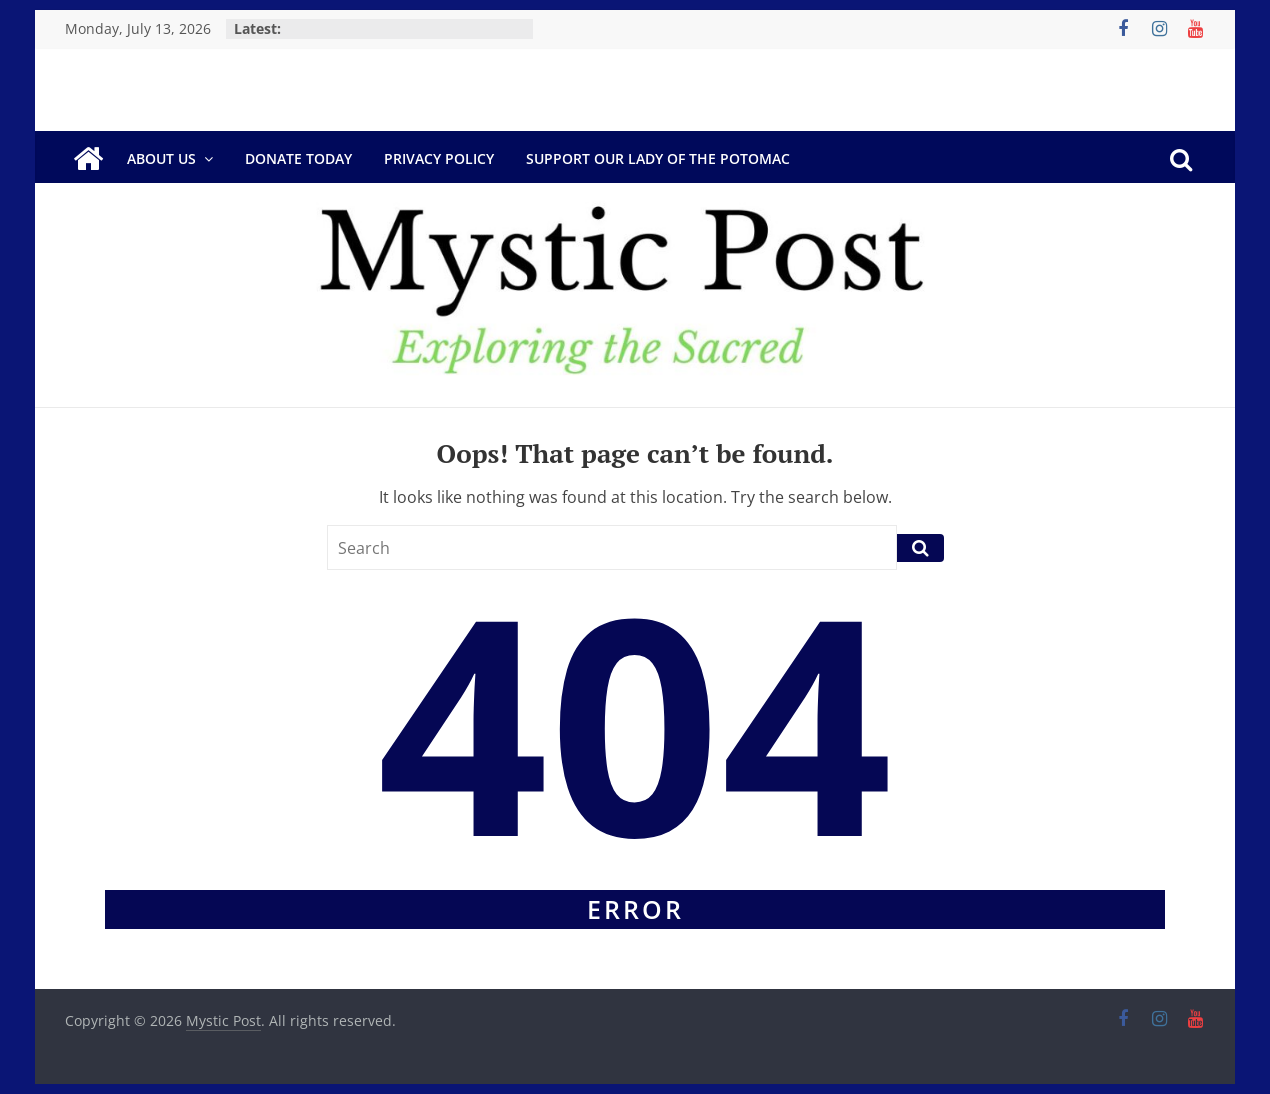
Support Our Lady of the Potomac (658, 158)
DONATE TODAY (298, 158)
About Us (161, 158)
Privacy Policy (439, 158)
